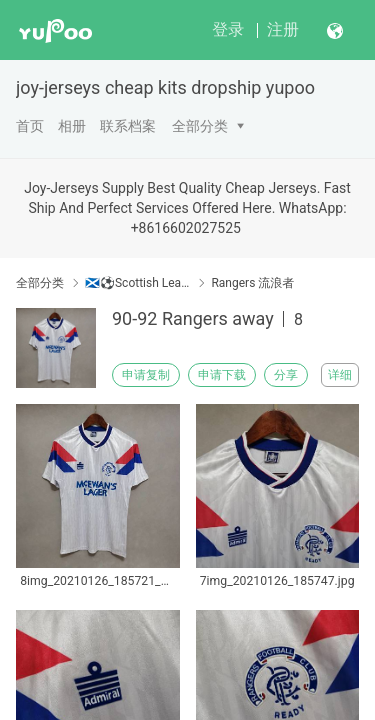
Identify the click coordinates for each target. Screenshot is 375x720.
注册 (283, 29)
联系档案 (128, 126)
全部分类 (200, 126)
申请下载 (222, 375)
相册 (72, 126)
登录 (228, 29)
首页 (30, 126)
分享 (286, 375)
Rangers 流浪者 (252, 283)
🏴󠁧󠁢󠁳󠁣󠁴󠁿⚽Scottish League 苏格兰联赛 (137, 283)
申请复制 (146, 375)
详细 (340, 375)
